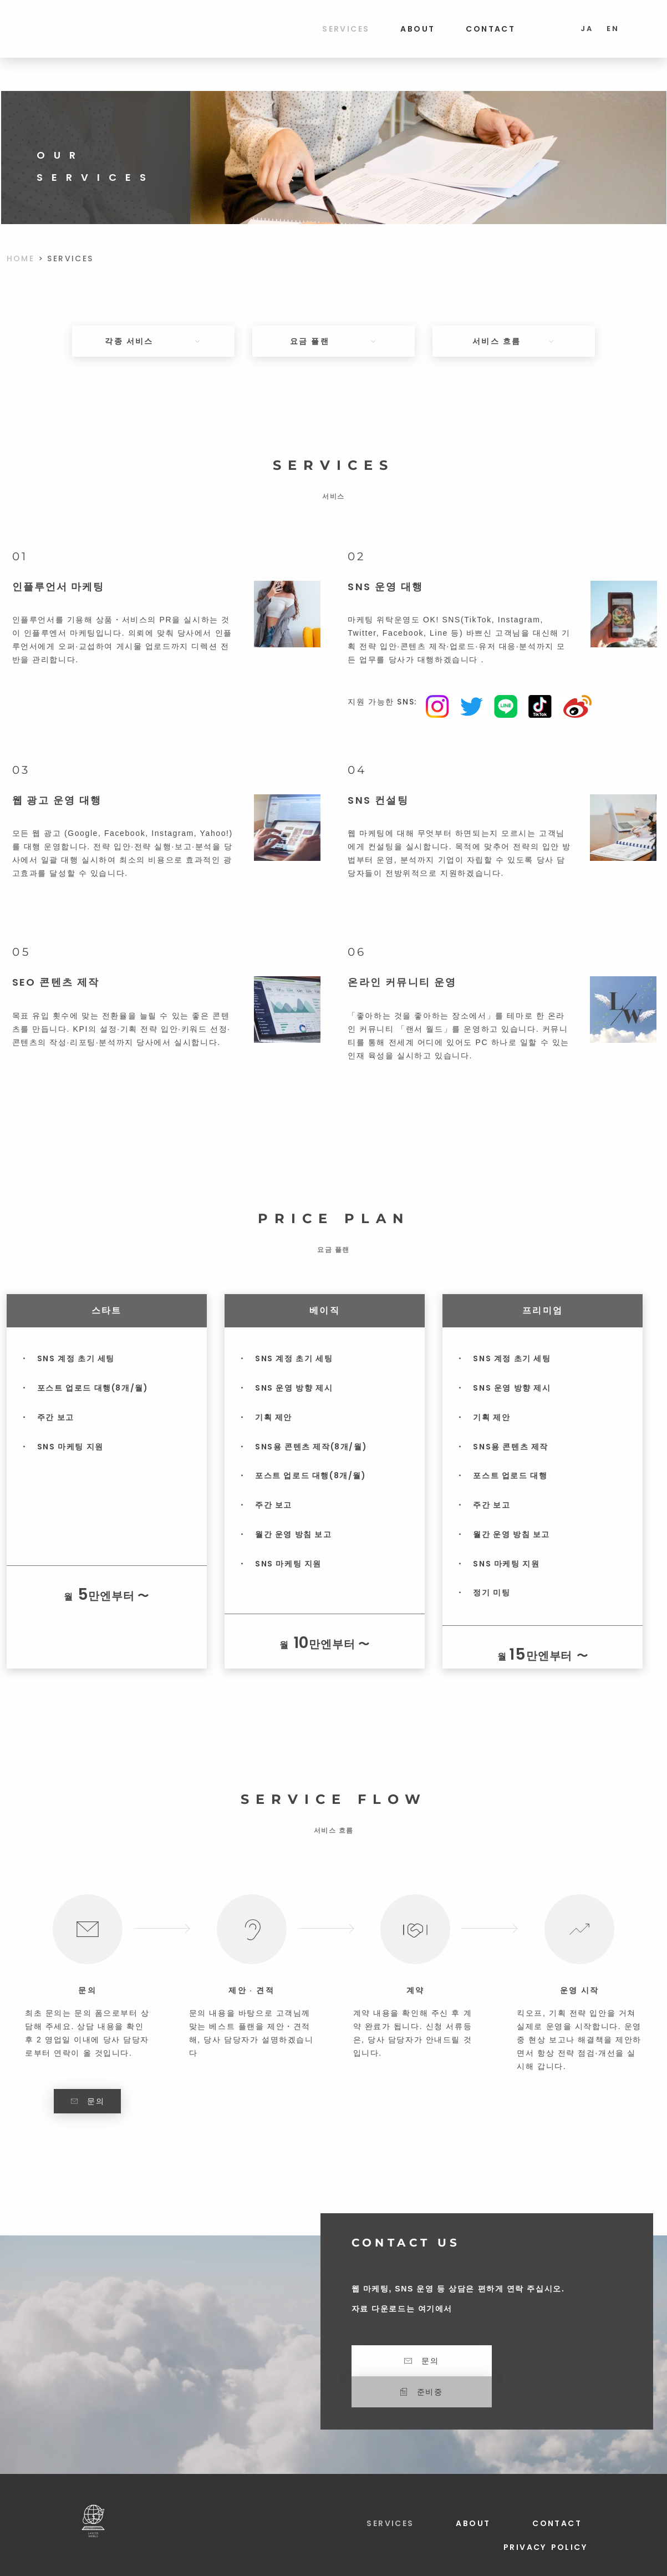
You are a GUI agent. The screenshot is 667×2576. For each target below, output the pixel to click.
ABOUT (417, 28)
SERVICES (345, 28)
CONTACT (490, 28)
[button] (555, 2360)
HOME (21, 258)
